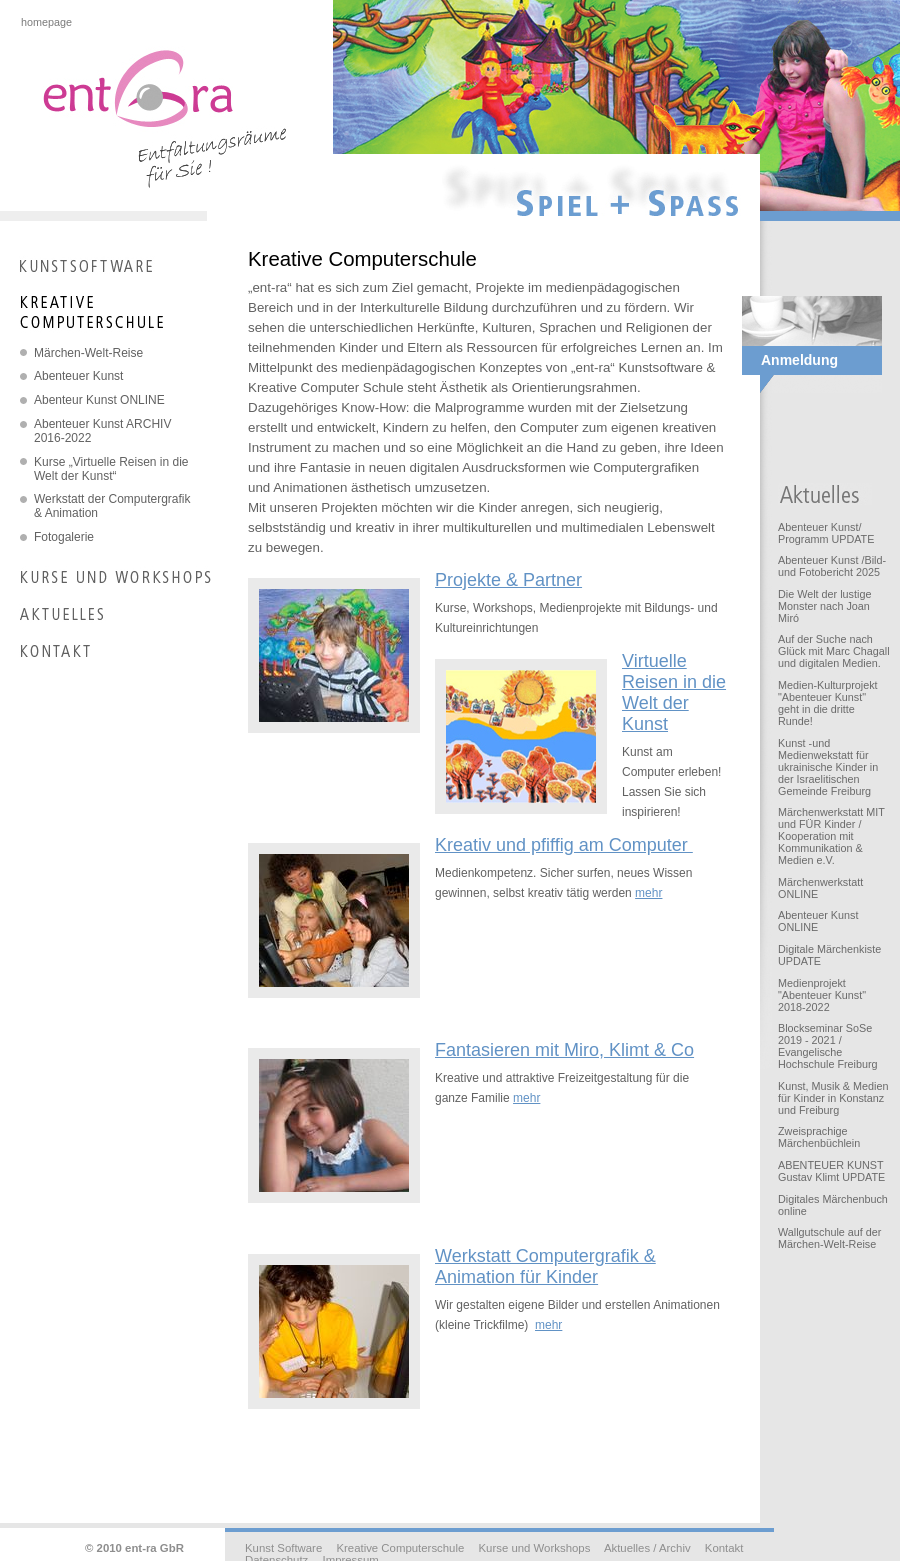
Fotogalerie (64, 537)
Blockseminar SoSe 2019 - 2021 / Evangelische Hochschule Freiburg (828, 1046)
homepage (46, 22)
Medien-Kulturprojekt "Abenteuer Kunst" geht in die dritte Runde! (828, 703)
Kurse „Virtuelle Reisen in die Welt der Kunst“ (111, 469)
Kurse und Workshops (534, 1548)
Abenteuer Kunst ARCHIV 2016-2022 (102, 431)
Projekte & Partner (508, 580)
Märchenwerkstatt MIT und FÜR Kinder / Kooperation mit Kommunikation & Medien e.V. (831, 836)
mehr (648, 893)
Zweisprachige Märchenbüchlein (819, 1137)
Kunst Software (283, 1548)
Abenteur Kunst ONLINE (99, 400)
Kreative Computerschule (400, 1548)
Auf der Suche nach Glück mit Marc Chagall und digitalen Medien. (834, 651)
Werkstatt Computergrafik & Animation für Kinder (545, 1266)
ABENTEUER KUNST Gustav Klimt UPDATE (831, 1171)
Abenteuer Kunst (78, 376)
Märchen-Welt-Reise (88, 353)
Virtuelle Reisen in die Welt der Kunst (674, 692)
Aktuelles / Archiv (647, 1548)
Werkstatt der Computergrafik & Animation (112, 506)
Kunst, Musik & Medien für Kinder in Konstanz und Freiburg (833, 1098)
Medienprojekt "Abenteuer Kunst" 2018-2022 (822, 995)
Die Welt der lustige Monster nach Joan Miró (824, 606)
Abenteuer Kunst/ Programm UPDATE (826, 533)
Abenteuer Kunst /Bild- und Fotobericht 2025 (832, 566)
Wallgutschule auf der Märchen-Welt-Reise (829, 1238)
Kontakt (724, 1548)
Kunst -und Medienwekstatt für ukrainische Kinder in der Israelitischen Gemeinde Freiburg (828, 767)
